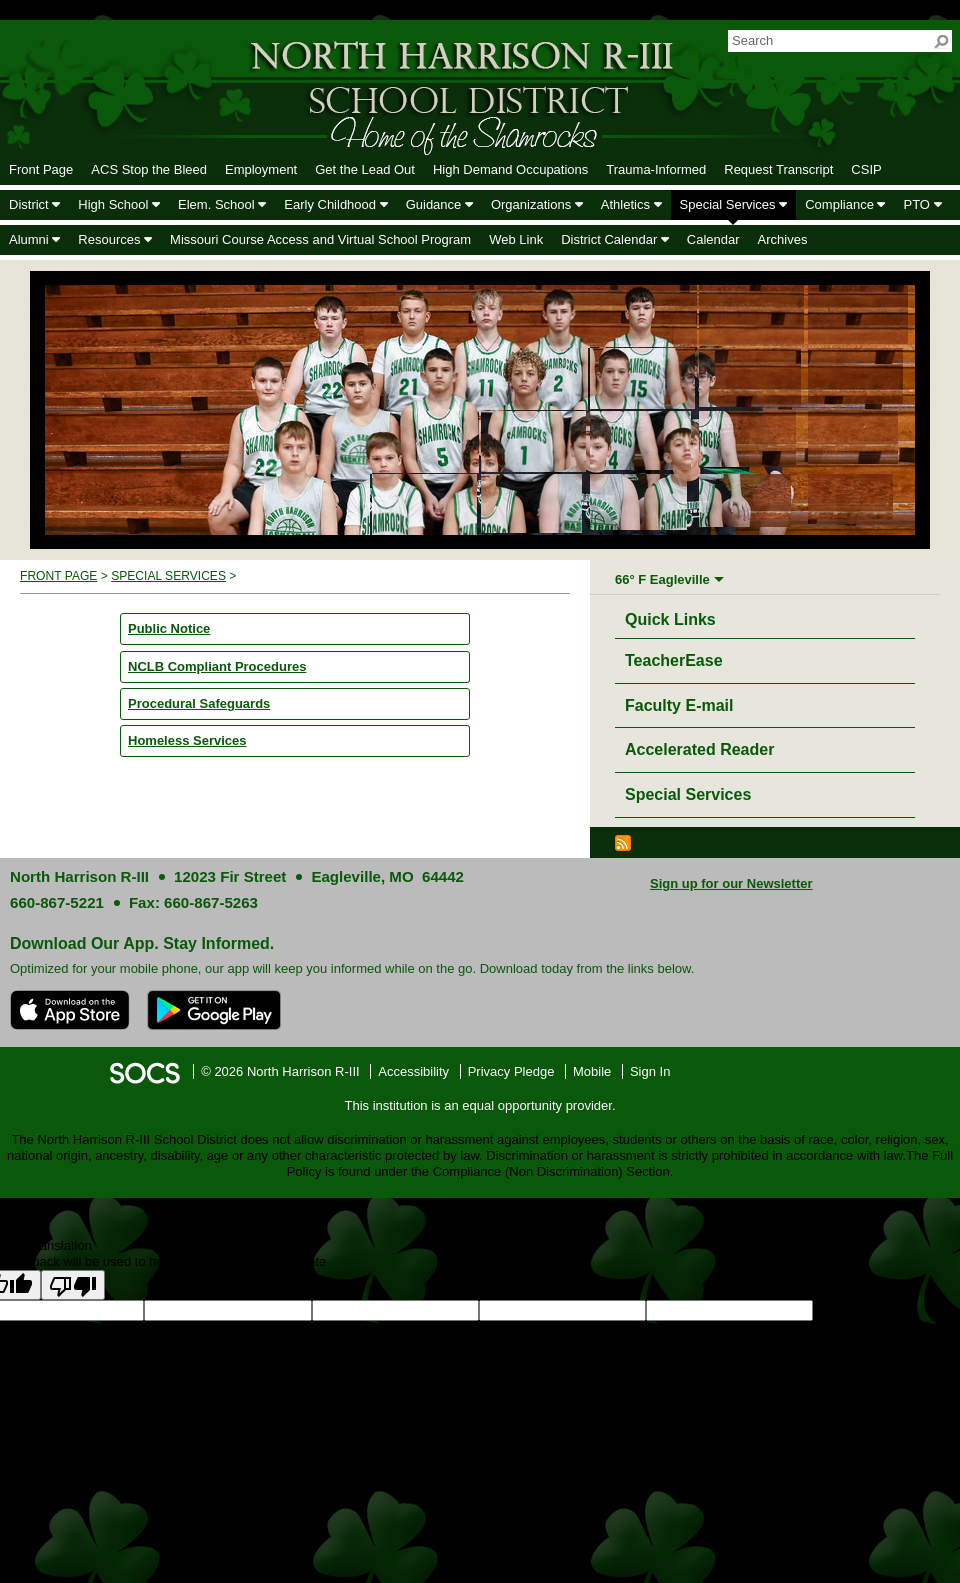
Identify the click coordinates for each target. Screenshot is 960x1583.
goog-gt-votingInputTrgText (481, 1328)
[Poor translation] (73, 1285)
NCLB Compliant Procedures (217, 666)
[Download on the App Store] (70, 1010)
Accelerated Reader (699, 749)
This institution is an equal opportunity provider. (480, 1105)
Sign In (650, 1071)
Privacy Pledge (511, 1071)
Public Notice (169, 628)
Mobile (592, 1071)
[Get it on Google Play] (214, 1010)
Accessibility (413, 1071)
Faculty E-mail (679, 705)
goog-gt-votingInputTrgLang (169, 1328)
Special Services (168, 576)
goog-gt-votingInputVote (628, 1328)
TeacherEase (674, 660)
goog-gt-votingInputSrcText (326, 1328)
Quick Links (675, 616)
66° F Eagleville (662, 579)
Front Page (58, 576)
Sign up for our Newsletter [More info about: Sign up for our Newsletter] (731, 883)
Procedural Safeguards (199, 703)
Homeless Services (187, 740)
